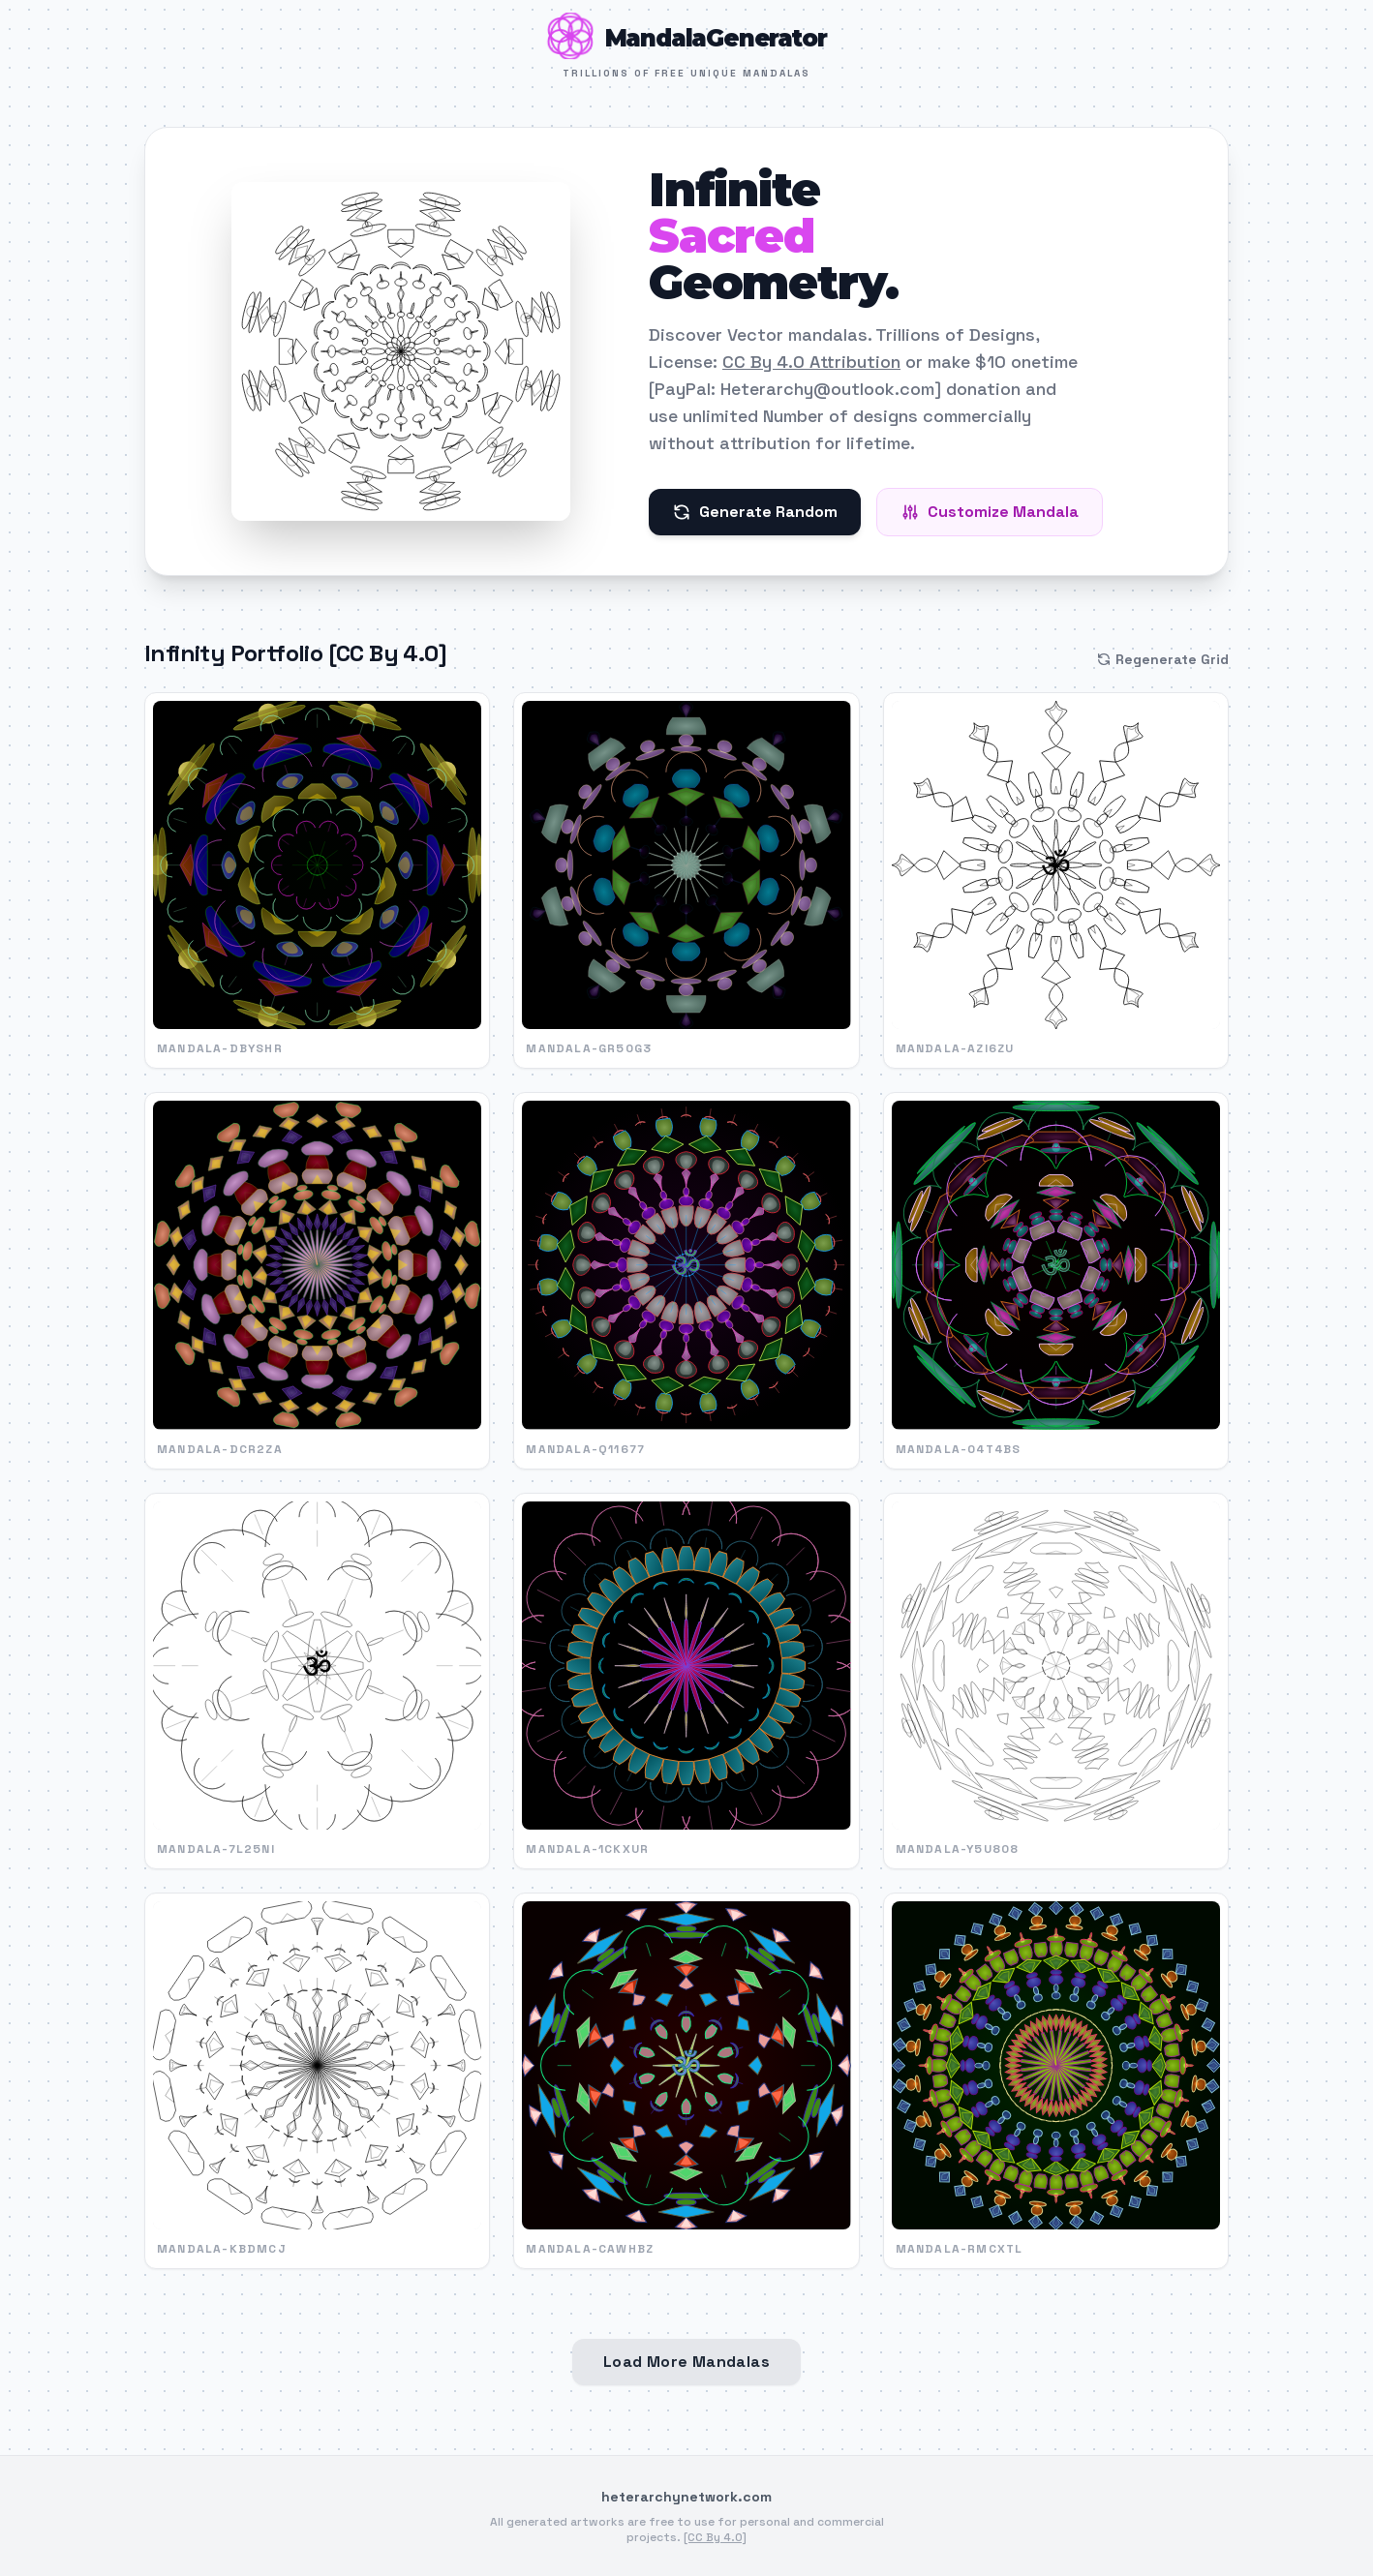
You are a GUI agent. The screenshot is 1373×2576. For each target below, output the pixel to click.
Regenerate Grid (1162, 659)
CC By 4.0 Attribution (811, 361)
